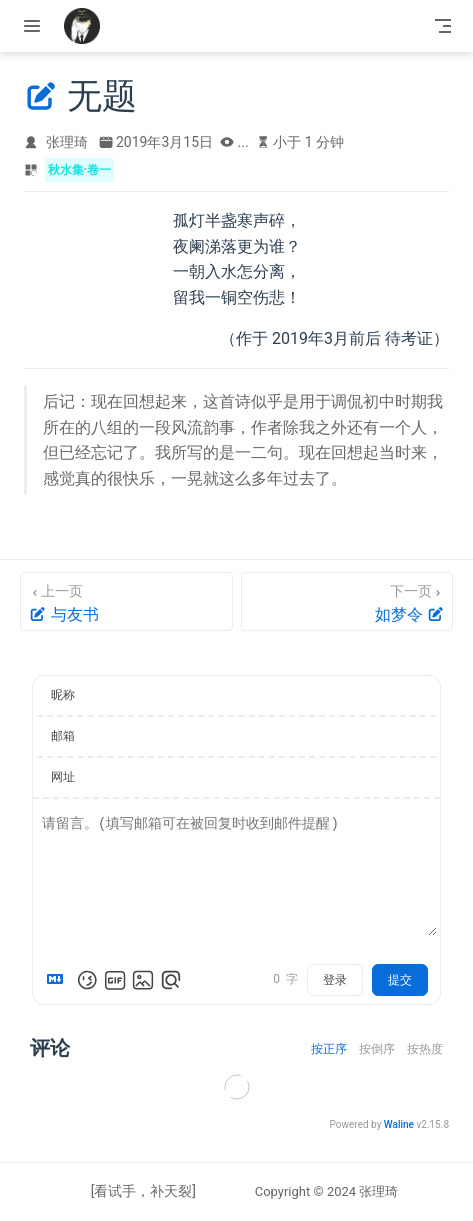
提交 (400, 980)
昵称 (63, 695)
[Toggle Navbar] (443, 26)
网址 (63, 777)
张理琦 (67, 142)
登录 (335, 980)
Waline (399, 1124)
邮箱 (63, 736)
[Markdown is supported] (59, 980)
